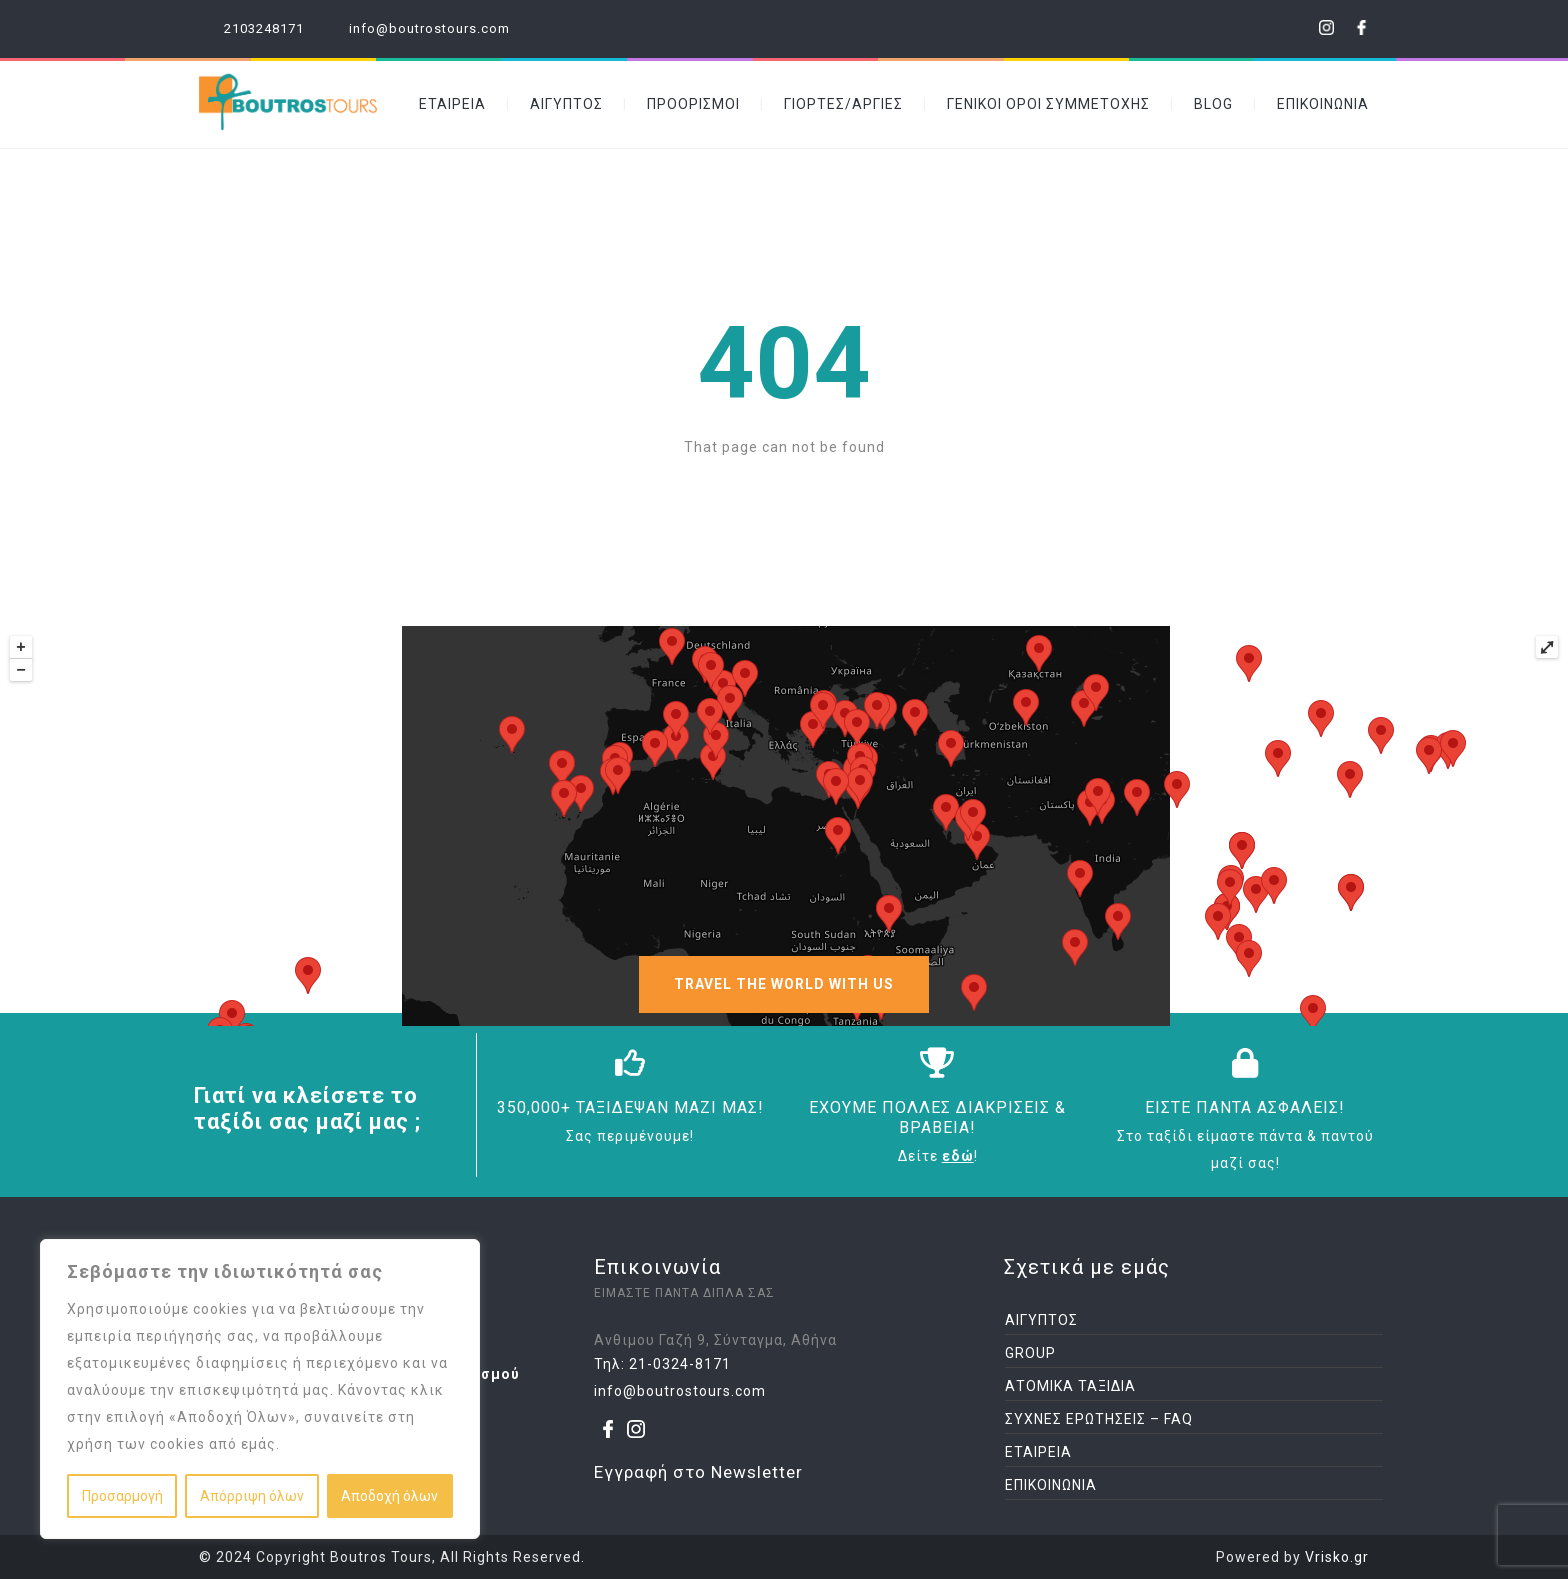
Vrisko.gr (1337, 1557)
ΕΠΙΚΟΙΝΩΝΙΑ (1323, 104)
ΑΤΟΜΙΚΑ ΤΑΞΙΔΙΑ (1070, 1386)
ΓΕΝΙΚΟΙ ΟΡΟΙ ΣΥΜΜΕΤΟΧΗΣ (1048, 104)
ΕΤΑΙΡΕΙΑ (452, 104)
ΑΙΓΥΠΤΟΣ (566, 104)
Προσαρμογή (122, 1496)
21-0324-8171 (680, 1364)
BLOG (1213, 104)
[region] (260, 1389)
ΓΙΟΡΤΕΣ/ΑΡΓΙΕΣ (843, 104)
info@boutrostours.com (429, 28)
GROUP (1030, 1353)
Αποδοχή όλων (389, 1496)
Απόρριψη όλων (252, 1496)
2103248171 (264, 28)
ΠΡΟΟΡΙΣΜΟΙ (693, 104)
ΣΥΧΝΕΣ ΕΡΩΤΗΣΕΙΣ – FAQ (1099, 1419)
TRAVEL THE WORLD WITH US (784, 984)
